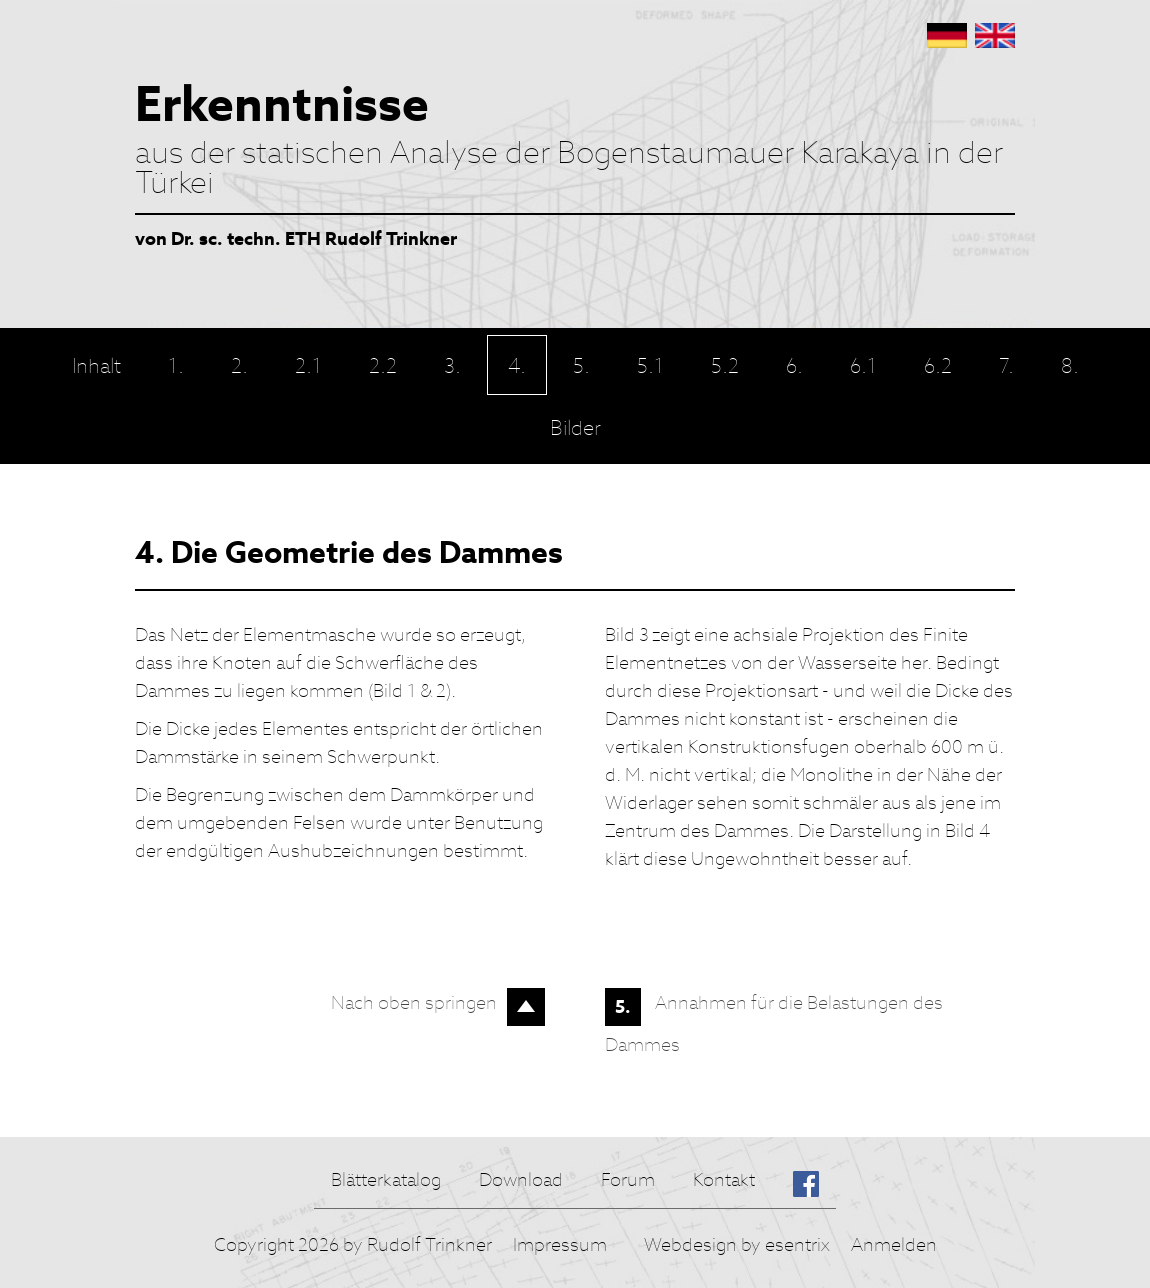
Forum (628, 1179)
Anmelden (894, 1244)
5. (623, 1006)
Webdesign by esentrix (737, 1244)
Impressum (560, 1244)
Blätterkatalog (386, 1179)
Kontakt (724, 1179)
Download (521, 1179)
